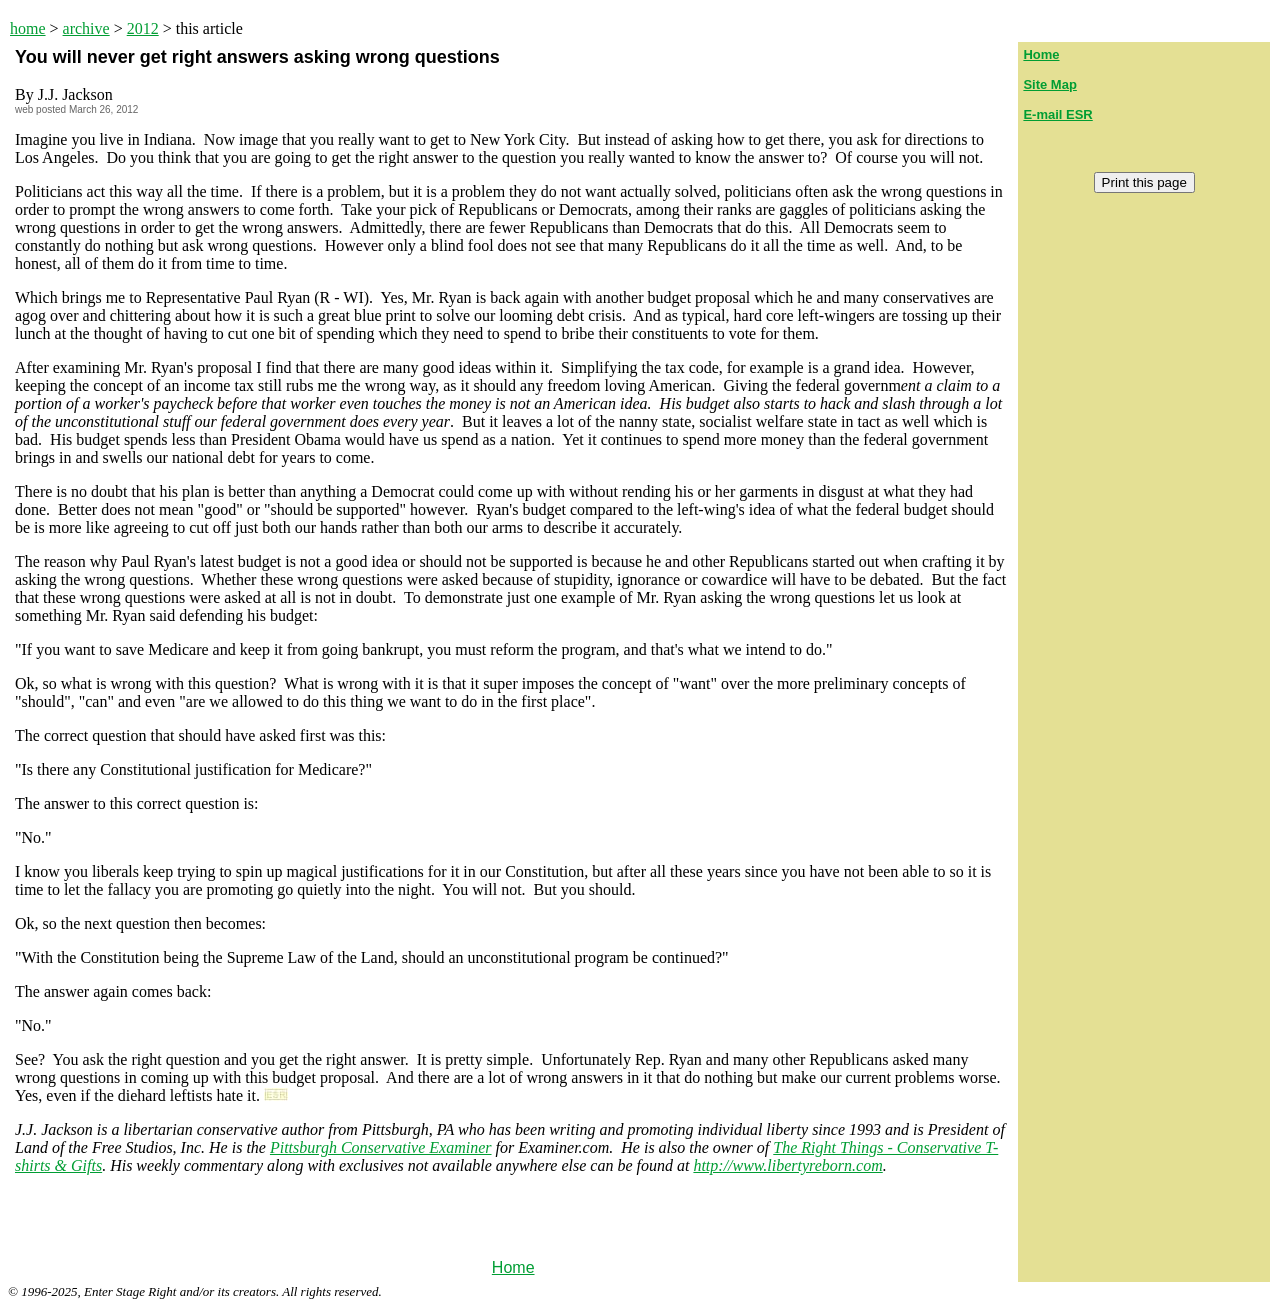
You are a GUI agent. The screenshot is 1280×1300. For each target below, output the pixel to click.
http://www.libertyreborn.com (787, 1165)
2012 (143, 28)
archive (86, 28)
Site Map (1049, 84)
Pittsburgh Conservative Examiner (381, 1147)
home (28, 28)
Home (513, 1267)
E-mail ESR (1057, 114)
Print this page (1144, 182)
